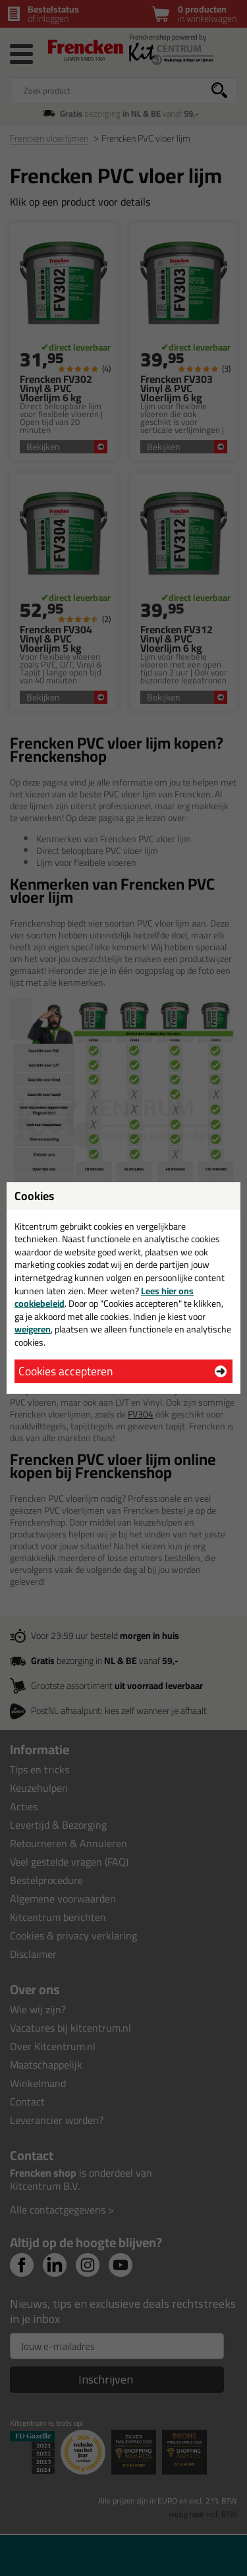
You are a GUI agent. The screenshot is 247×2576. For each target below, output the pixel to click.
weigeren (32, 1329)
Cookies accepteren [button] (65, 1371)
